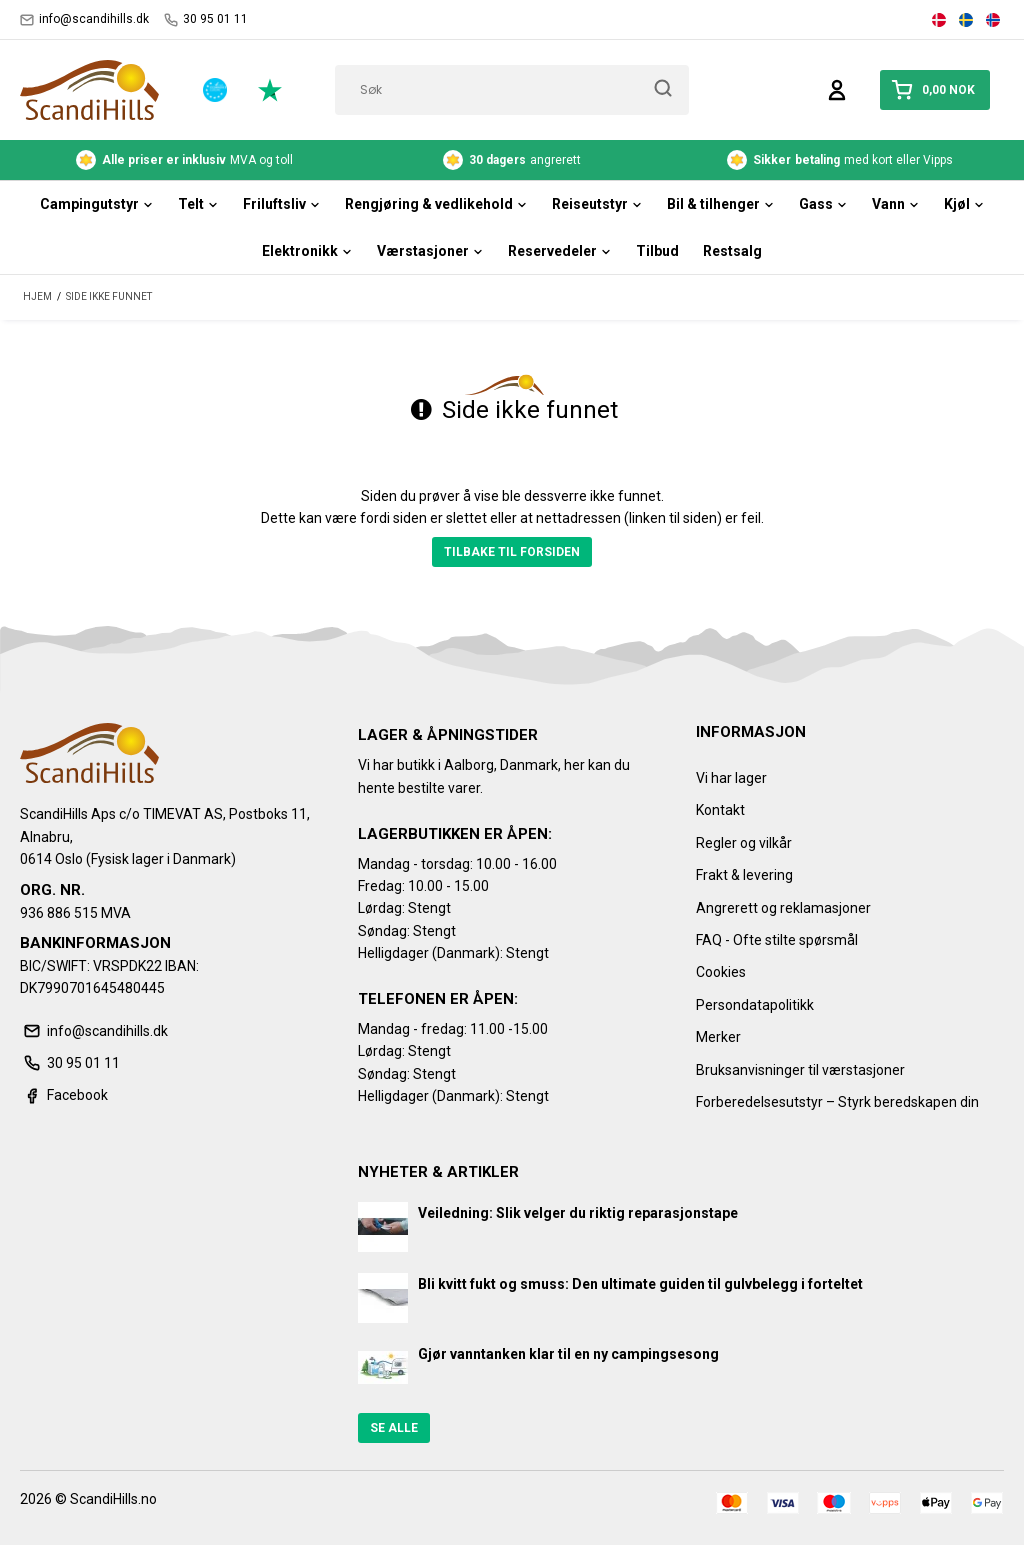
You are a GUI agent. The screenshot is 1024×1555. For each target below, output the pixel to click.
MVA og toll (184, 160)
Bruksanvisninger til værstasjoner (800, 1070)
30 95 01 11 (206, 19)
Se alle (394, 1428)
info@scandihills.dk (84, 19)
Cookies (721, 972)
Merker (718, 1037)
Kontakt (720, 810)
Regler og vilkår (744, 843)
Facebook (64, 1095)
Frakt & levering (744, 875)
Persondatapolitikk (755, 1005)
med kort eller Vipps (840, 160)
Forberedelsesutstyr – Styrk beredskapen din (837, 1102)
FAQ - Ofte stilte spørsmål (777, 940)
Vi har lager (731, 778)
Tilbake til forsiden (512, 552)
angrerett (512, 160)
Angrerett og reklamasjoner (783, 908)
